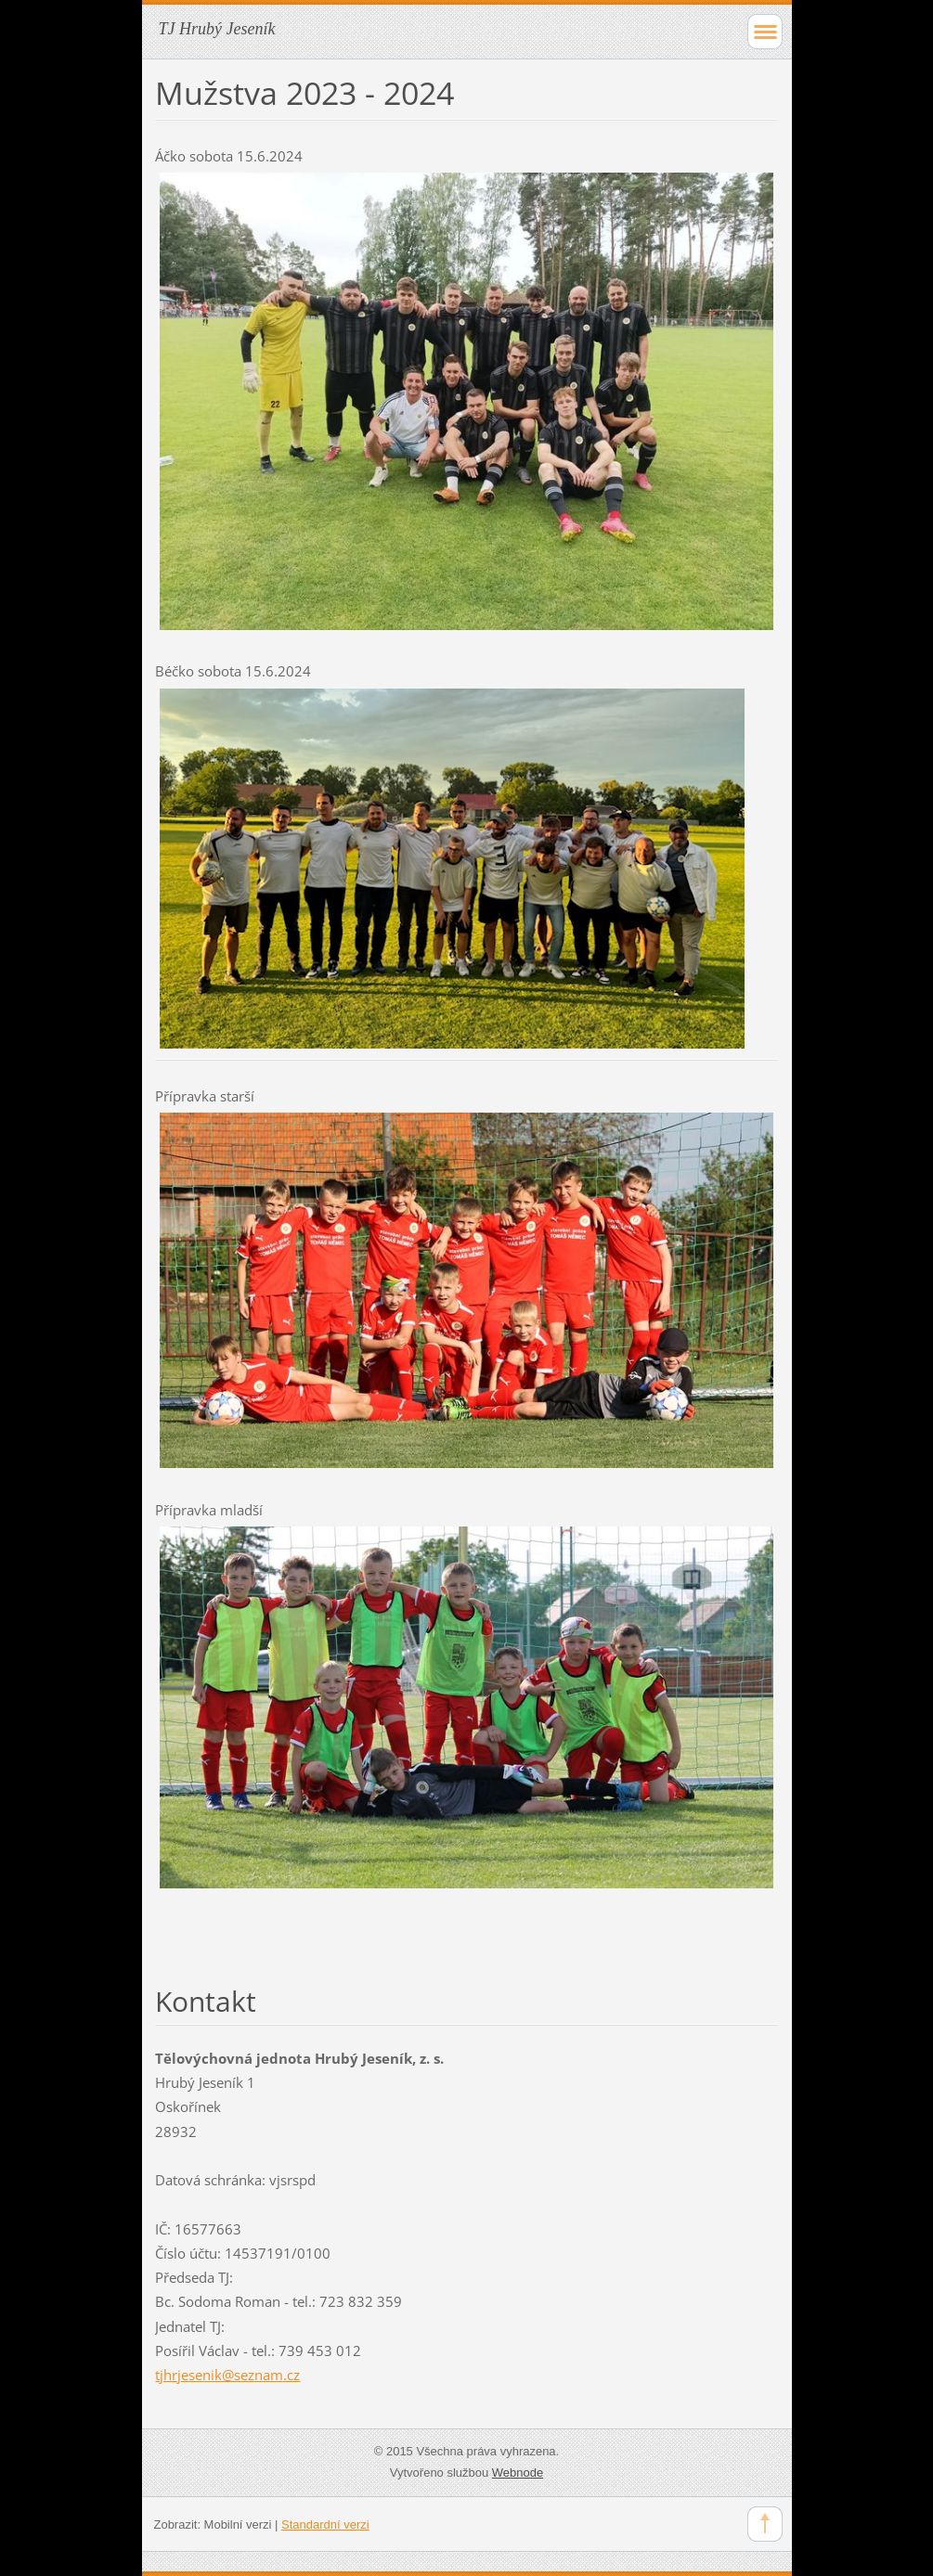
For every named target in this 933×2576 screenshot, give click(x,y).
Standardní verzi (325, 2524)
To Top (765, 2524)
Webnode (517, 2472)
